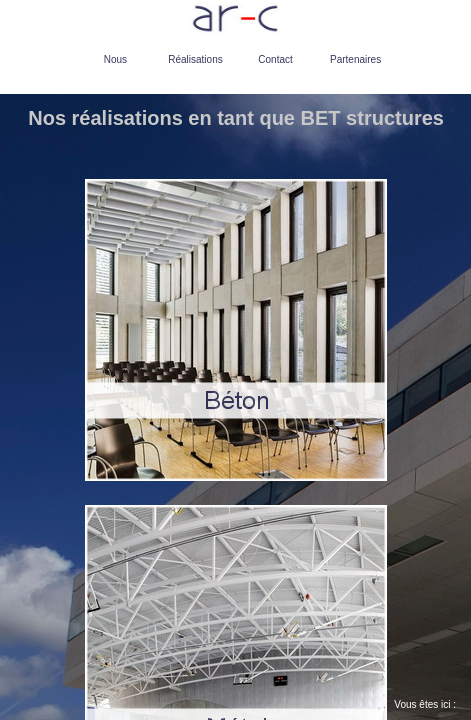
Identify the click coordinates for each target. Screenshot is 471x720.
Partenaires (355, 59)
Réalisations (195, 59)
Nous (115, 59)
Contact (275, 59)
